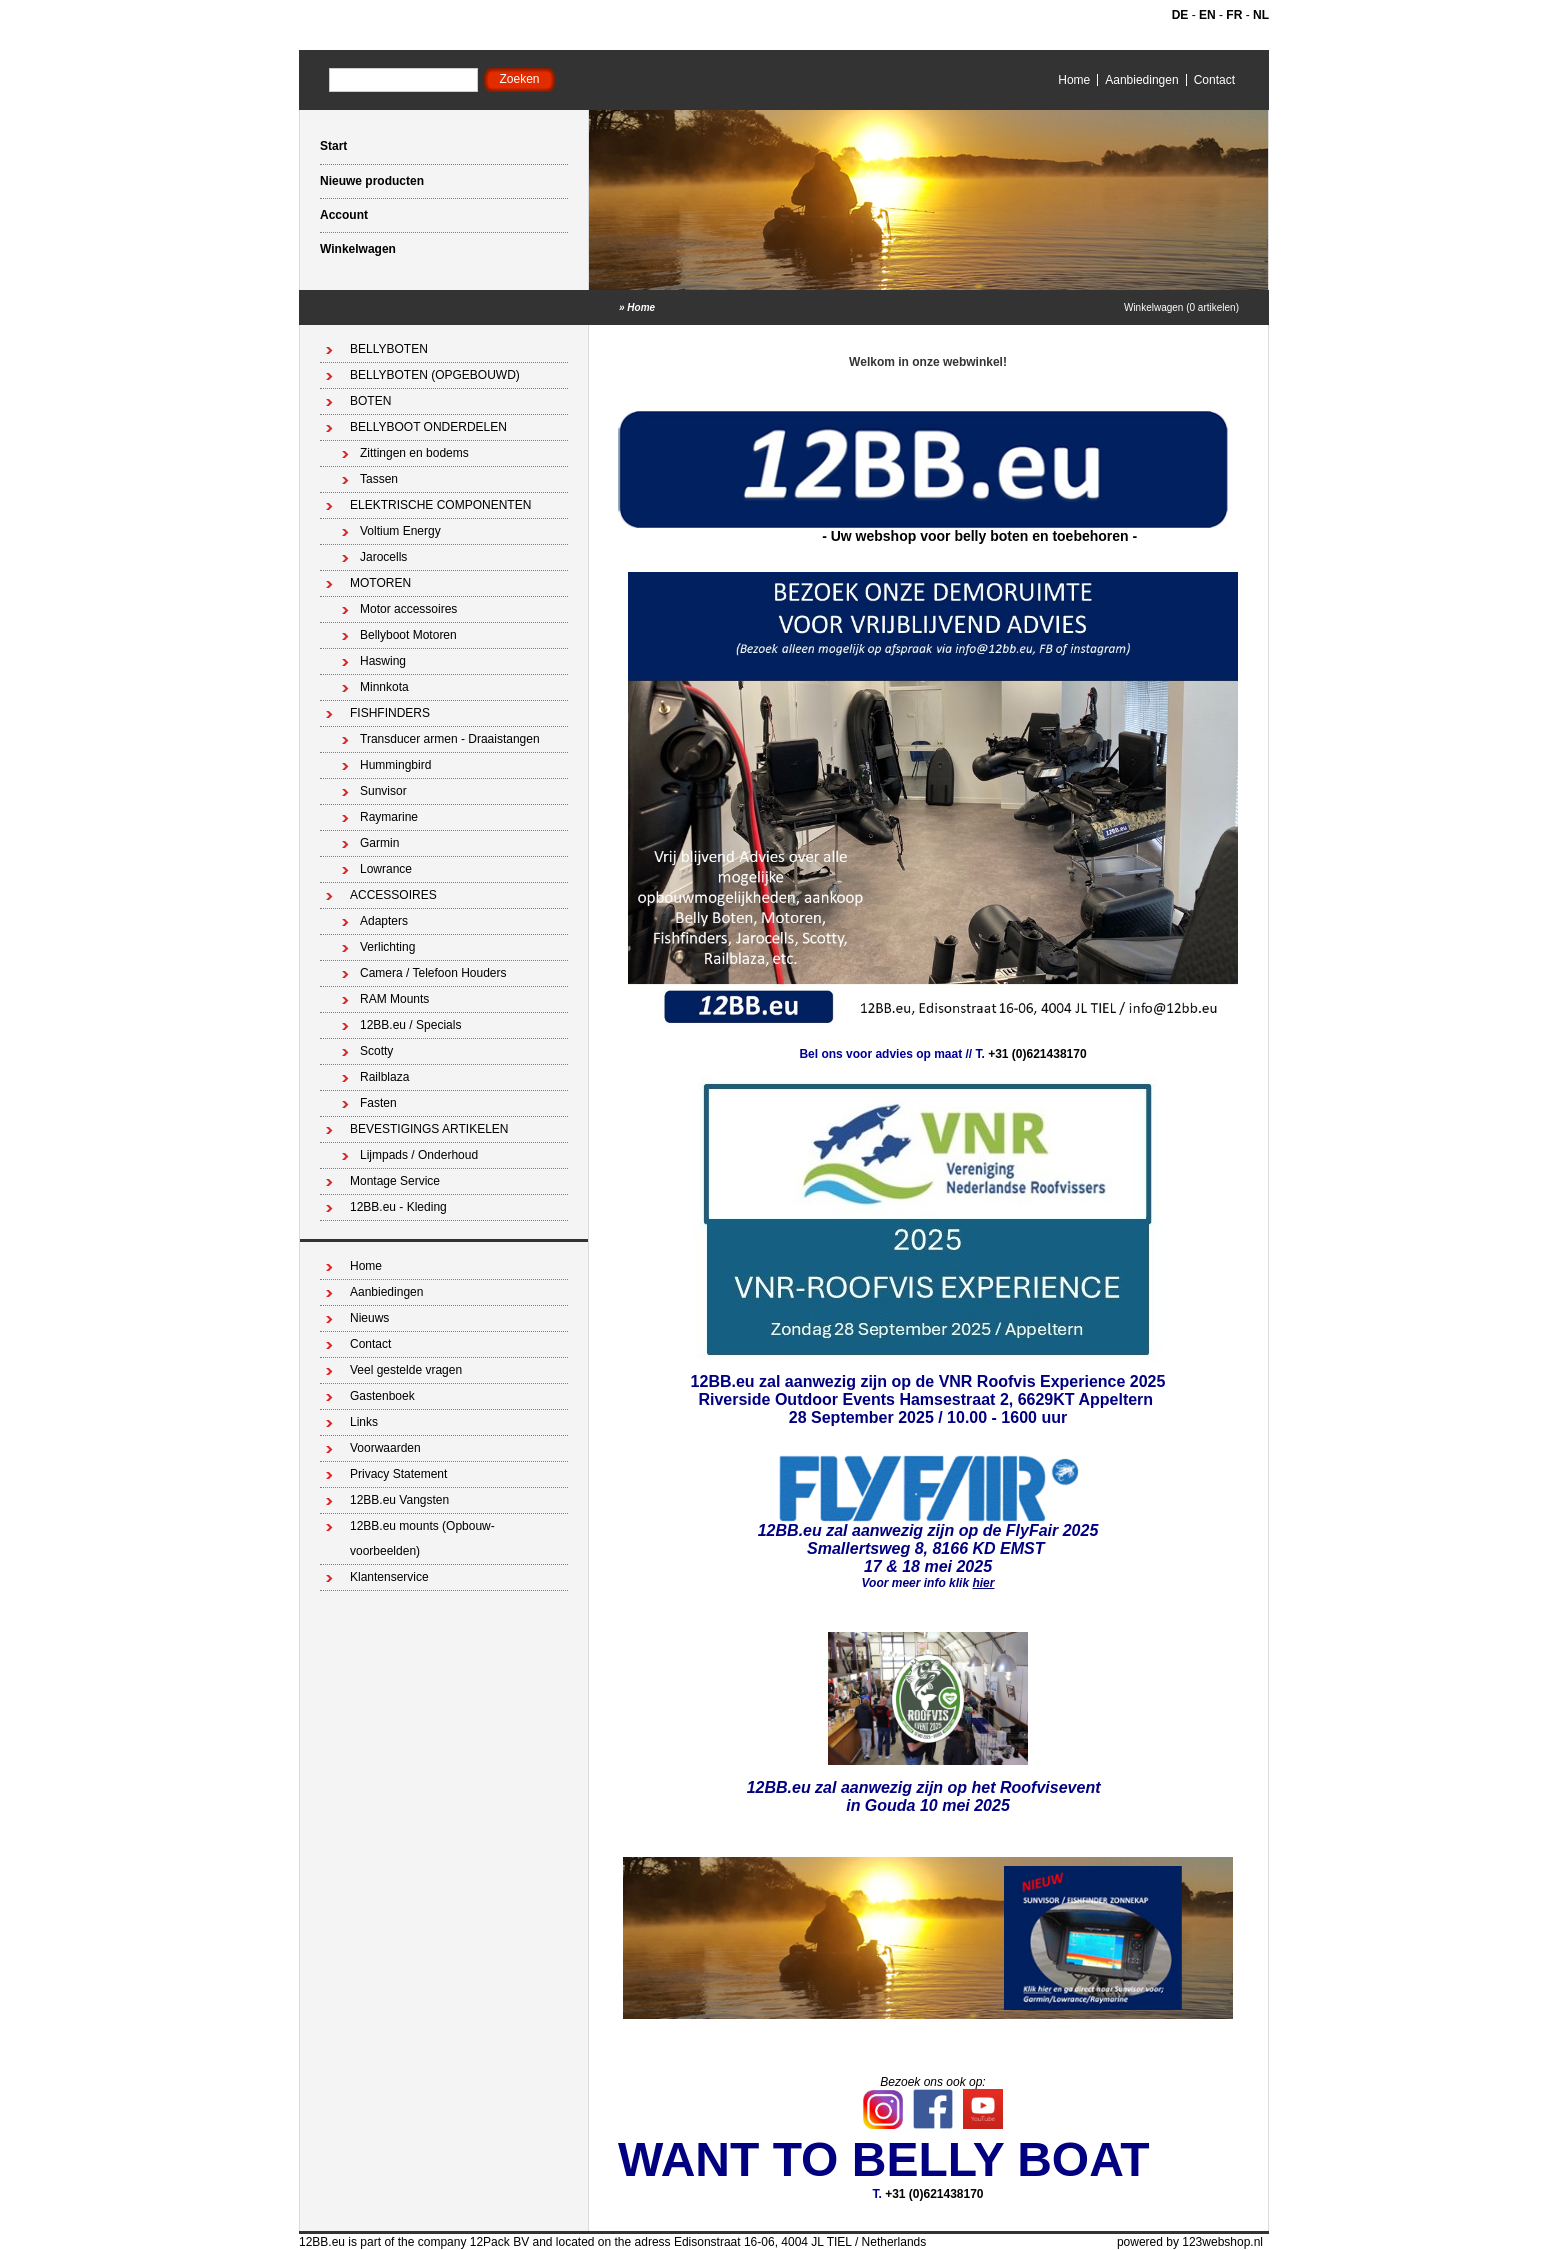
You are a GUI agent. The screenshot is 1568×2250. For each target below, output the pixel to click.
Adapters (384, 921)
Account (344, 215)
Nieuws (369, 1318)
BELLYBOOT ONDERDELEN (428, 427)
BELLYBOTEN (389, 349)
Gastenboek (382, 1396)
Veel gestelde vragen (406, 1370)
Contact (1214, 80)
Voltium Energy (400, 531)
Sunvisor (383, 791)
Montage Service (395, 1181)
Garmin (379, 843)
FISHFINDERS (390, 713)
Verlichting (387, 947)
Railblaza (384, 1077)
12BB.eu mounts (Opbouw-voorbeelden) (422, 1538)
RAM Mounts (394, 999)
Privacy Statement (398, 1474)
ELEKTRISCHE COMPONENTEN (440, 505)
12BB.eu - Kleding (398, 1207)
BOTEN (370, 401)
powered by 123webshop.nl (1190, 2242)
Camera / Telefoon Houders (433, 973)
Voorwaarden (385, 1448)
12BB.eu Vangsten (399, 1500)
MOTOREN (380, 583)
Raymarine (389, 817)
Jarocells (383, 557)
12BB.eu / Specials (410, 1025)
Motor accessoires (408, 609)
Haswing (383, 661)
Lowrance (386, 869)
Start (333, 146)
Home (1074, 80)
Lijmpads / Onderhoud (419, 1155)
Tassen (379, 479)
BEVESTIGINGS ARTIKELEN (429, 1129)
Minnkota (384, 687)
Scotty (376, 1051)
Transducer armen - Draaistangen (450, 739)
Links (364, 1422)
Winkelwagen (358, 249)
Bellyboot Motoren (408, 635)
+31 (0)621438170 (1037, 1054)
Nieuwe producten (372, 181)
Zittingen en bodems (414, 453)
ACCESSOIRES (393, 895)
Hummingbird (395, 765)
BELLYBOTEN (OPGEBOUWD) (435, 375)
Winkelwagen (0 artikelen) (1181, 307)
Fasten (378, 1103)
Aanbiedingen (1141, 80)
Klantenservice (389, 1577)
